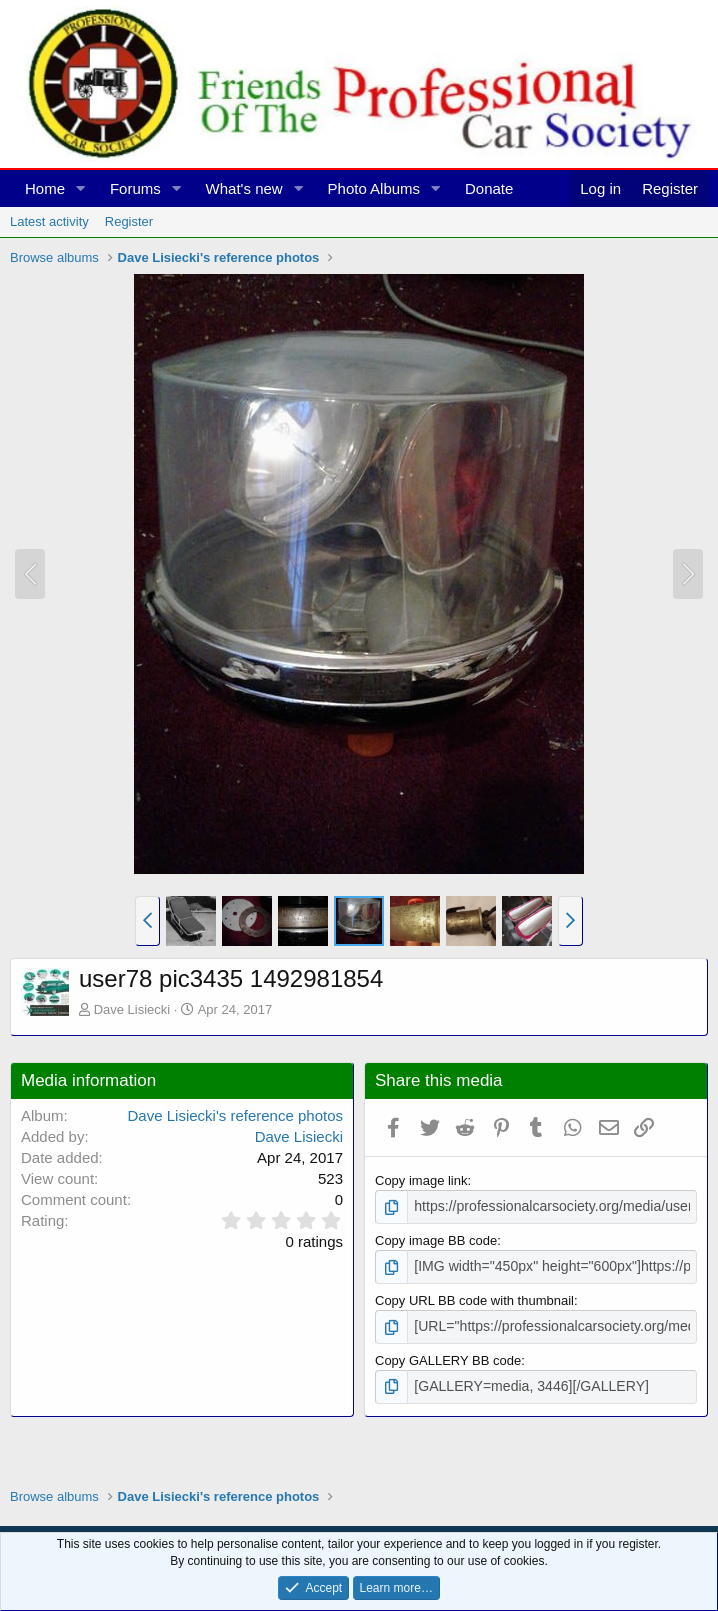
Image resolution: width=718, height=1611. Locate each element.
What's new (244, 188)
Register (129, 221)
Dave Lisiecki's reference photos (235, 1115)
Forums (135, 188)
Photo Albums (374, 188)
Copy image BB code (436, 1239)
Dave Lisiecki (132, 1009)
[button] (81, 188)
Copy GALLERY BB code (448, 1355)
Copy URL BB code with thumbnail (474, 1297)
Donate (489, 188)
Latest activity (49, 221)
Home (45, 188)
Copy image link (421, 1180)
